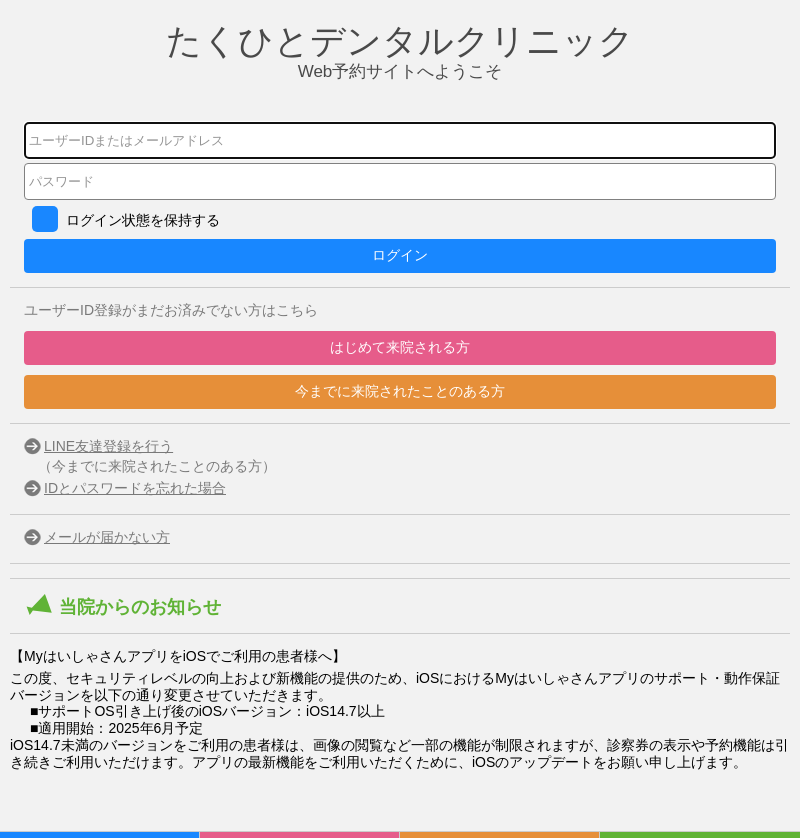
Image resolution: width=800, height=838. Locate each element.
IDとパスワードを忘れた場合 (135, 488)
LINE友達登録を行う (108, 446)
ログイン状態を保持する (143, 220)
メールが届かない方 (107, 537)
